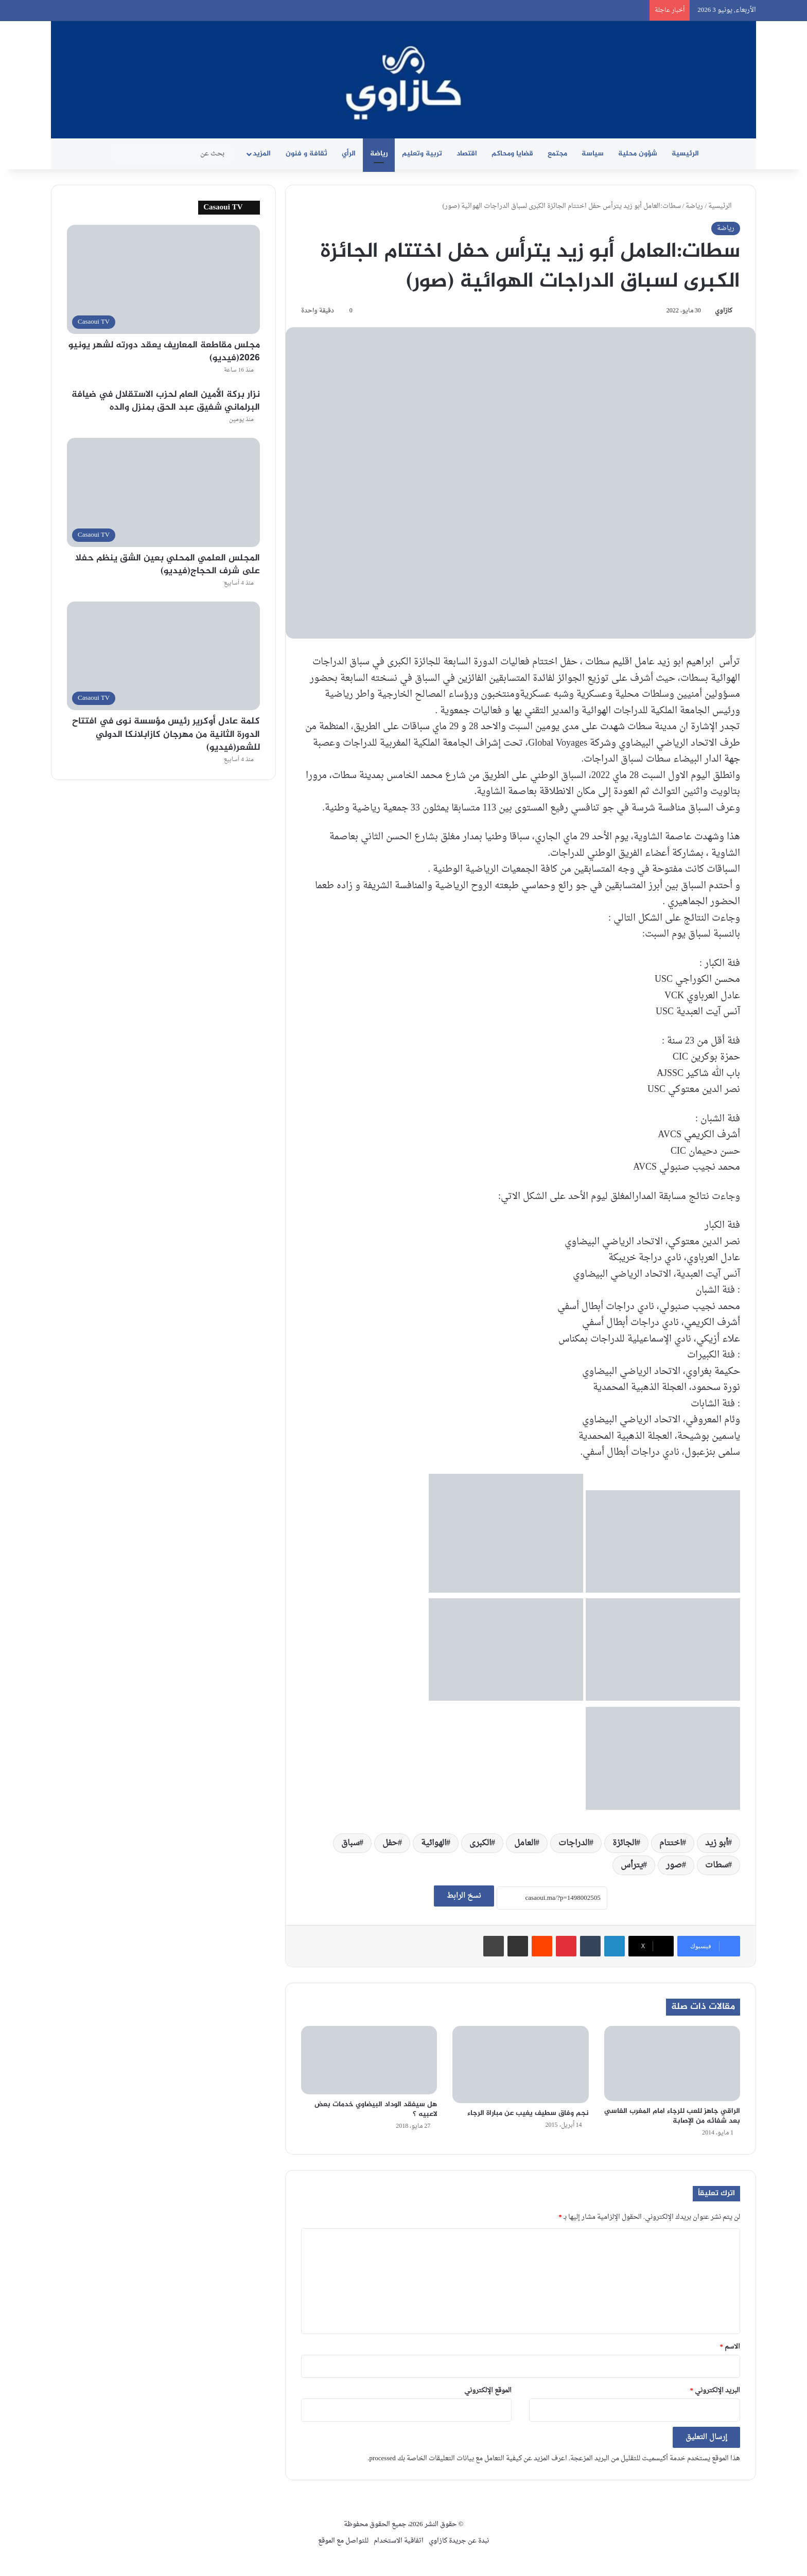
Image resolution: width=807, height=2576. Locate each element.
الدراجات (573, 1843)
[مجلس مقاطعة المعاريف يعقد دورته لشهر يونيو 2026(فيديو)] (163, 279)
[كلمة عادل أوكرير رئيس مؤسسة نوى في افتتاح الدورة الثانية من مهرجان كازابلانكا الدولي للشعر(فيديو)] (163, 656)
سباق (350, 1843)
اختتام (670, 1843)
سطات (716, 1865)
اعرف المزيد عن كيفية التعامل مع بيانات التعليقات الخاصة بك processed (468, 2458)
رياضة (379, 154)
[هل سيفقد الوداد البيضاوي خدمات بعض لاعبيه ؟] (369, 2060)
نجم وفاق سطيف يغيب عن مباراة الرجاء (528, 2113)
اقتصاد (467, 154)
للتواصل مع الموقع (343, 2540)
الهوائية (433, 1843)
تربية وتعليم (422, 154)
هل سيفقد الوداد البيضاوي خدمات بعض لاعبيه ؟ (375, 2109)
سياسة (593, 154)
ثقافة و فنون (306, 154)
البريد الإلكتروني (715, 2390)
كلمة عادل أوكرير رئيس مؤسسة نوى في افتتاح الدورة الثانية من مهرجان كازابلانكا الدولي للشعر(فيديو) (166, 734)
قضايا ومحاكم (512, 154)
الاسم (730, 2346)
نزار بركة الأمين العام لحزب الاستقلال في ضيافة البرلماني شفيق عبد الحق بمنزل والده (166, 401)
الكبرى (480, 1843)
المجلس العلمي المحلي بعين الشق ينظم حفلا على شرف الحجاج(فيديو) (167, 565)
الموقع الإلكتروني (488, 2390)
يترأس (632, 1865)
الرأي (349, 154)
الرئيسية (685, 154)
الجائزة (624, 1843)
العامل (524, 1843)
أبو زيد (716, 1843)
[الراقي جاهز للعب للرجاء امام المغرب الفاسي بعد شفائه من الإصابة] (672, 2063)
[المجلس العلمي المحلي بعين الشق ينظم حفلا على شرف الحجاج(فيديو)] (163, 492)
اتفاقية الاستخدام (399, 2540)
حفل (390, 1843)
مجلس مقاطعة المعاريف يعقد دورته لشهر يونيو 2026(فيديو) (164, 352)
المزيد (262, 154)
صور (674, 1865)
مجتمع (557, 154)
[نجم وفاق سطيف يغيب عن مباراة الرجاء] (520, 2064)
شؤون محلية (637, 154)
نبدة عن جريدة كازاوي (459, 2540)
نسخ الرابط (464, 1896)
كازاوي (723, 310)
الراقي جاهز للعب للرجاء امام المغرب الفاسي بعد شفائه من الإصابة (672, 2116)
